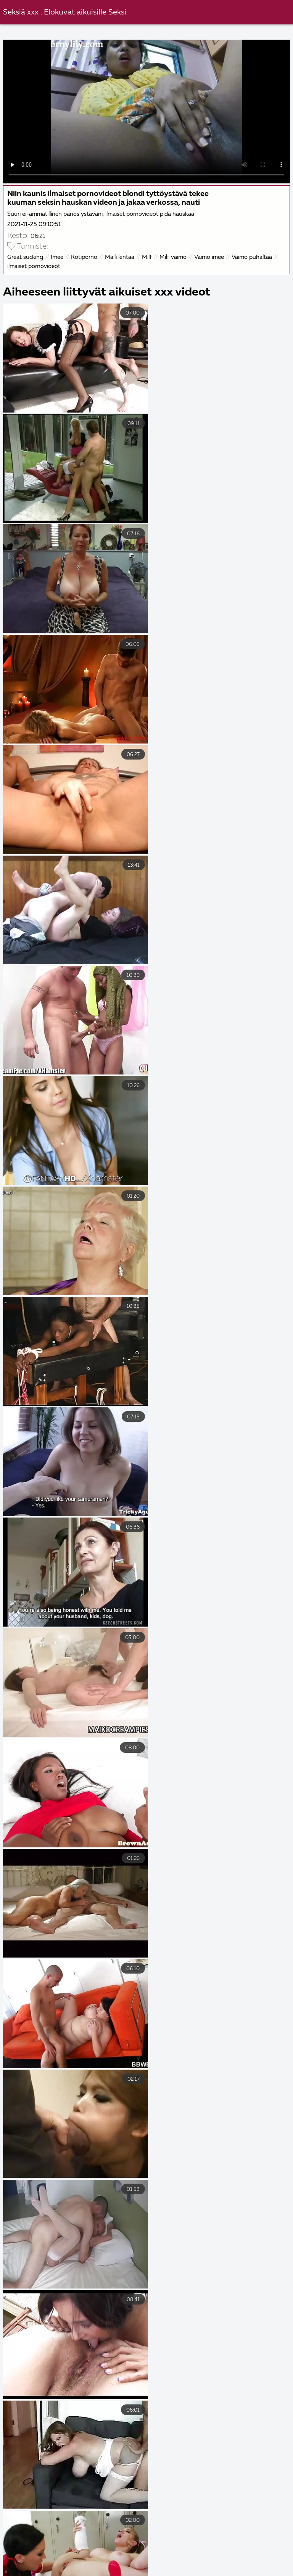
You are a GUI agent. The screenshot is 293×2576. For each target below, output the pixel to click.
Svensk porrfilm (151, 2571)
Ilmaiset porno (88, 2571)
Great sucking (25, 257)
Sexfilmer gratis (147, 2555)
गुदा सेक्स (115, 2563)
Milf (147, 257)
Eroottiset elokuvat (34, 2547)
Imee (57, 257)
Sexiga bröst (211, 2555)
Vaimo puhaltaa (252, 257)
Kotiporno (84, 257)
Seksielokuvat (64, 2563)
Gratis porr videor (78, 2555)
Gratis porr (97, 2547)
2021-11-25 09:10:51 (34, 224)
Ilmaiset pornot (215, 2571)
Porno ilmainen (221, 2563)
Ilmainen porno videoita (168, 2547)
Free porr (237, 2547)
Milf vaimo (173, 257)
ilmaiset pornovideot (33, 266)
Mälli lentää (119, 257)
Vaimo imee (209, 257)
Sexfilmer (270, 2571)
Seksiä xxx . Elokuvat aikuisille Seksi (64, 12)
